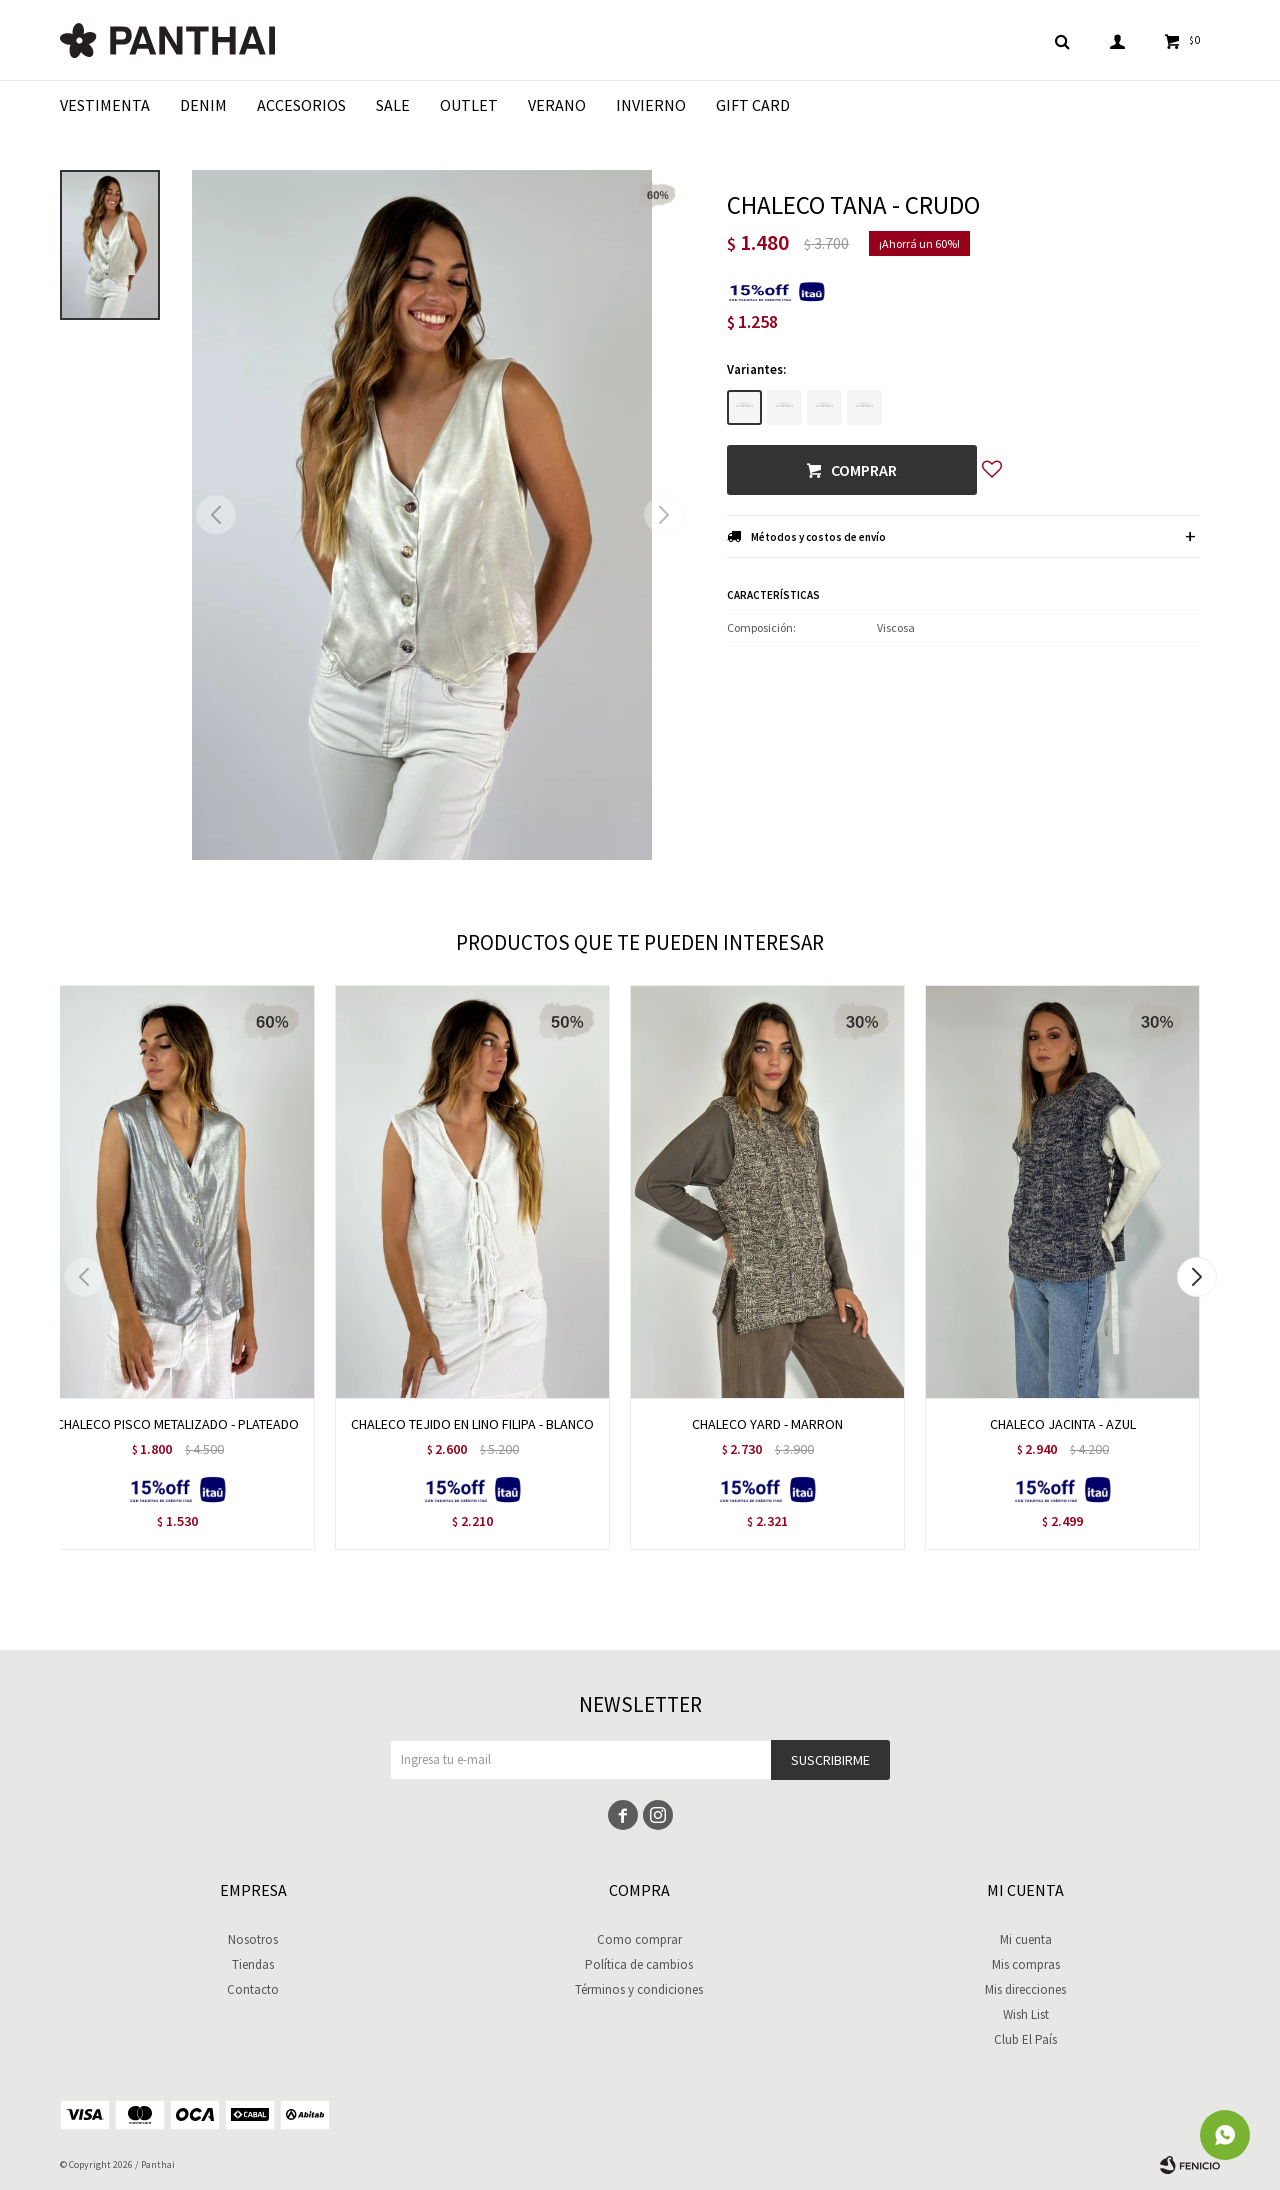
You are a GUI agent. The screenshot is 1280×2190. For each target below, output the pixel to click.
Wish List (1026, 2014)
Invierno (651, 105)
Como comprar (639, 1939)
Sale (393, 105)
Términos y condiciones (639, 1989)
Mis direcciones (1025, 1989)
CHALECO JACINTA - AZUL (1063, 1424)
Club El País (1025, 2039)
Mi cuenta (1026, 1939)
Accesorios (301, 105)
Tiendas (253, 1964)
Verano (557, 105)
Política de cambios (639, 1964)
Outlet (469, 105)
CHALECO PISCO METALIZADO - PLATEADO (177, 1424)
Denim (203, 105)
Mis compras (1026, 1964)
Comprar (864, 470)
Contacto (253, 1989)
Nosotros (253, 1939)
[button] (663, 515)
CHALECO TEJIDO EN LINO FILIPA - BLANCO (472, 1424)
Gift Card (753, 105)
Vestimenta (105, 105)
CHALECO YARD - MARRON (767, 1424)
